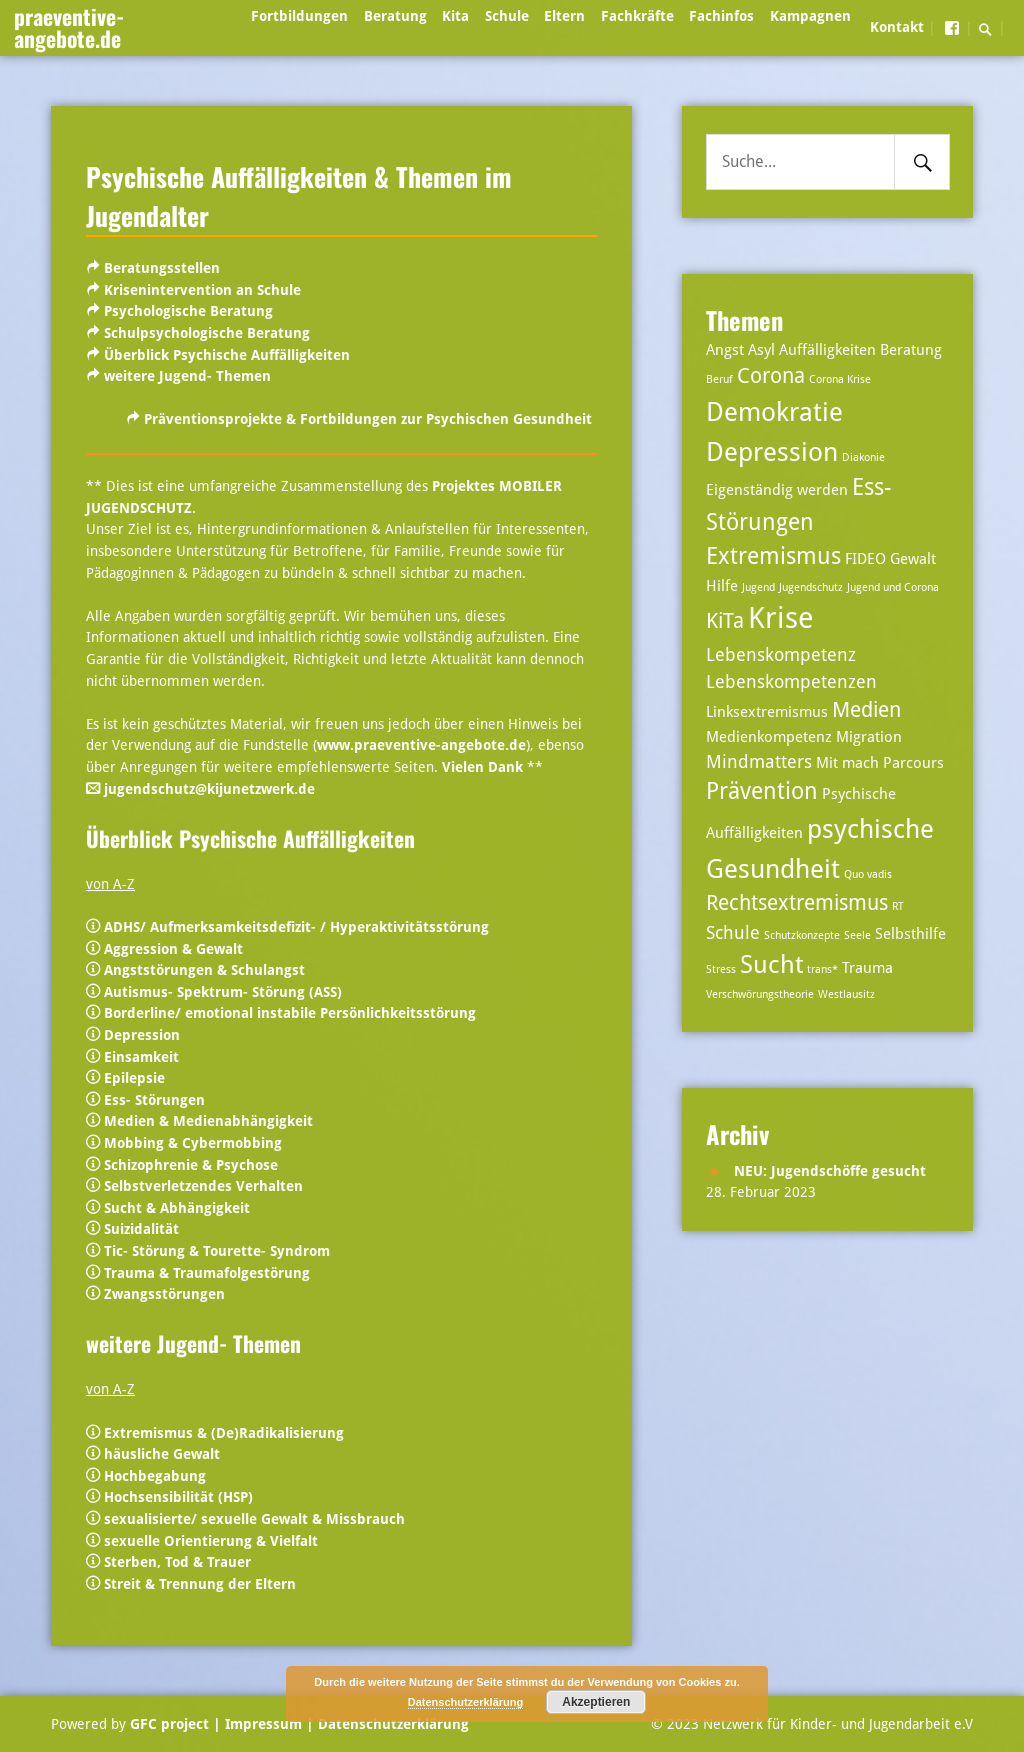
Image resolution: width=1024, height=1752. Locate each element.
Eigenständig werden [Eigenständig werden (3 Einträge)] (777, 490)
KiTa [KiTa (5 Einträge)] (725, 621)
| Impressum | (263, 1724)
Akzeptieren (596, 1702)
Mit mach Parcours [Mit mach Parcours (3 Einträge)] (880, 763)
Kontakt (897, 27)
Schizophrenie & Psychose (191, 1165)
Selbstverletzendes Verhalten (203, 1186)
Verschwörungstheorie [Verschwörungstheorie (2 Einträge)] (760, 994)
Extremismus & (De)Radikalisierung (224, 1433)
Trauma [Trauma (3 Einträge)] (867, 968)
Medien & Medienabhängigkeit (208, 1121)
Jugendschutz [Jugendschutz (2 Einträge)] (811, 587)
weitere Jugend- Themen (187, 376)
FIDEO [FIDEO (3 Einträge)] (865, 559)
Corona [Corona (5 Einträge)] (771, 376)
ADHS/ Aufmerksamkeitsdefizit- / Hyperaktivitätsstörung (296, 927)
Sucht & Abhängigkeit (177, 1208)
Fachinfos (721, 16)
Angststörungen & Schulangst (204, 970)
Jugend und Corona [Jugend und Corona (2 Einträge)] (893, 587)
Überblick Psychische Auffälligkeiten (227, 355)
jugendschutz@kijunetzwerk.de (209, 789)
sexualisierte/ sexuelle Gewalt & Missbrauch (254, 1519)
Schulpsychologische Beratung (207, 333)
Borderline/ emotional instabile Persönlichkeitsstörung (290, 1013)
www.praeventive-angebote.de (421, 745)
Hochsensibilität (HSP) (178, 1497)
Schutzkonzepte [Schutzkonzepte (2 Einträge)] (802, 935)
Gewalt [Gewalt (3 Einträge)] (913, 559)
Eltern (564, 16)
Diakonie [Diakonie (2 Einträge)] (863, 457)
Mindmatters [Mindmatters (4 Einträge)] (759, 761)
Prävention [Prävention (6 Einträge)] (762, 791)
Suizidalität (141, 1229)
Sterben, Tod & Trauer (175, 1562)
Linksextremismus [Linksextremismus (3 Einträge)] (767, 712)
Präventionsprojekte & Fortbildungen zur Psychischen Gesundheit (368, 419)
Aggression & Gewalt (173, 949)
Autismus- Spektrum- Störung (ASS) (223, 992)
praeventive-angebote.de (69, 27)
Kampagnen (810, 16)
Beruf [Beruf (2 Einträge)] (719, 379)
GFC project (169, 1724)
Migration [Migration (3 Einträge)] (869, 737)
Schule (507, 16)
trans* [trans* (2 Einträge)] (822, 969)
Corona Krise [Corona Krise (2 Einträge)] (840, 379)
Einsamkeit (141, 1057)
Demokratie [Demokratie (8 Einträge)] (774, 411)
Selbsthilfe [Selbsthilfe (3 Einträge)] (910, 934)
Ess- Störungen (154, 1100)
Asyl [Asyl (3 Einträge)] (761, 350)
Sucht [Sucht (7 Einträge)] (771, 964)
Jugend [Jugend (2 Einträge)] (758, 587)
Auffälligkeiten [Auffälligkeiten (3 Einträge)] (827, 350)
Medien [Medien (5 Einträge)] (866, 710)
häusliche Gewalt (162, 1454)
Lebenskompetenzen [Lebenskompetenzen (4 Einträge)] (791, 681)
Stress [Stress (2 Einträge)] (721, 969)
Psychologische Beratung (188, 311)
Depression (142, 1035)
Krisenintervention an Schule (202, 290)
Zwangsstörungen (164, 1294)
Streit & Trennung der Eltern (200, 1584)
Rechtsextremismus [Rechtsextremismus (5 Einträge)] (797, 903)
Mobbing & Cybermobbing (193, 1143)
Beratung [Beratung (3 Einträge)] (911, 350)
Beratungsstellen (162, 268)
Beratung (395, 16)
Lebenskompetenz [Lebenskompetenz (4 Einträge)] (781, 654)
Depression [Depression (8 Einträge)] (772, 451)
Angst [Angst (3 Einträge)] (725, 350)
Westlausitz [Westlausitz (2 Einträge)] (846, 994)
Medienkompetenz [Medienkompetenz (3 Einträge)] (769, 737)
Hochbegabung (155, 1476)
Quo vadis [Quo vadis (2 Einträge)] (868, 874)
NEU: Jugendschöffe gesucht (830, 1171)
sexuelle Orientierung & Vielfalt (211, 1541)
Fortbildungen (299, 16)
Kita (455, 16)
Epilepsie (134, 1078)
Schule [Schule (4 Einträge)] (733, 932)
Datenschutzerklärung (391, 1724)
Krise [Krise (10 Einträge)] (781, 618)
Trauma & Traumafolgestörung (207, 1273)
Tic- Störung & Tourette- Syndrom (217, 1251)
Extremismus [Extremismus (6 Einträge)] (773, 556)
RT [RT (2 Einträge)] (898, 906)
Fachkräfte (637, 16)
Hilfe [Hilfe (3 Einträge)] (722, 586)
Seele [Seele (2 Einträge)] (857, 935)
